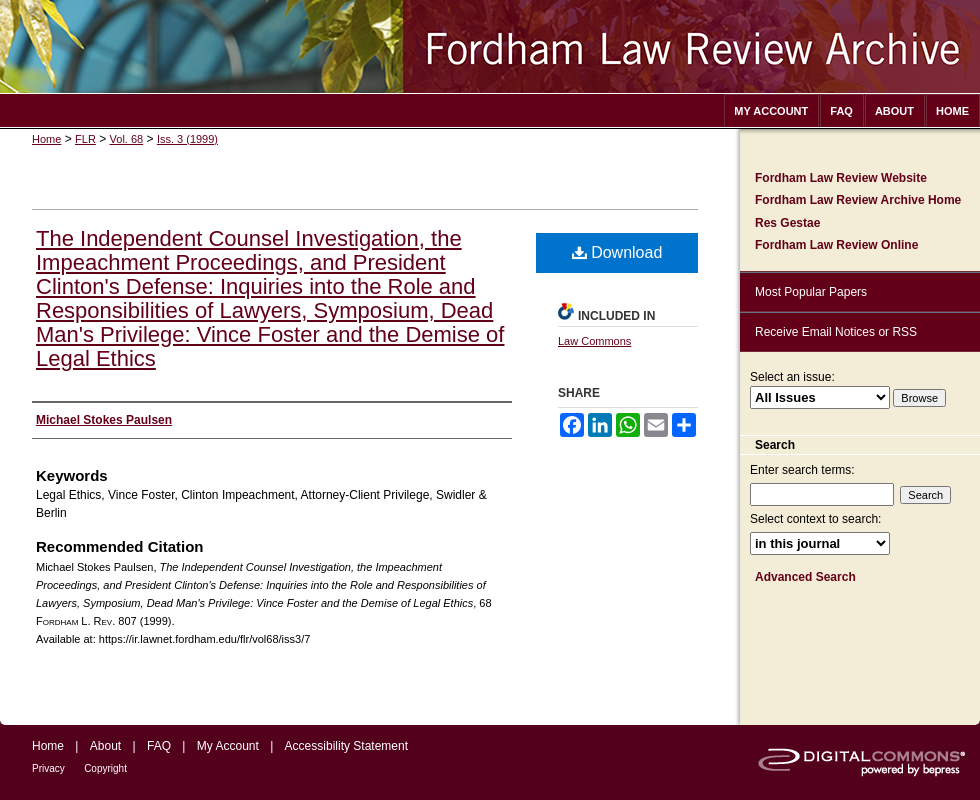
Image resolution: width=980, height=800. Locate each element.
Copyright (105, 768)
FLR (85, 139)
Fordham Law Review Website (841, 178)
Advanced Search (805, 577)
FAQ (159, 746)
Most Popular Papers (811, 292)
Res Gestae (787, 223)
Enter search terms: (802, 470)
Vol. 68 (127, 139)
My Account (228, 746)
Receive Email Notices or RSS (836, 332)
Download (617, 252)
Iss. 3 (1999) (187, 139)
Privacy (48, 768)
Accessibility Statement (346, 746)
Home (46, 139)
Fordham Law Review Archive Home (858, 200)
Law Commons (594, 341)
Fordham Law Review (490, 46)
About (105, 746)
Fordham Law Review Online (836, 245)
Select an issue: (792, 377)
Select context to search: (815, 519)
